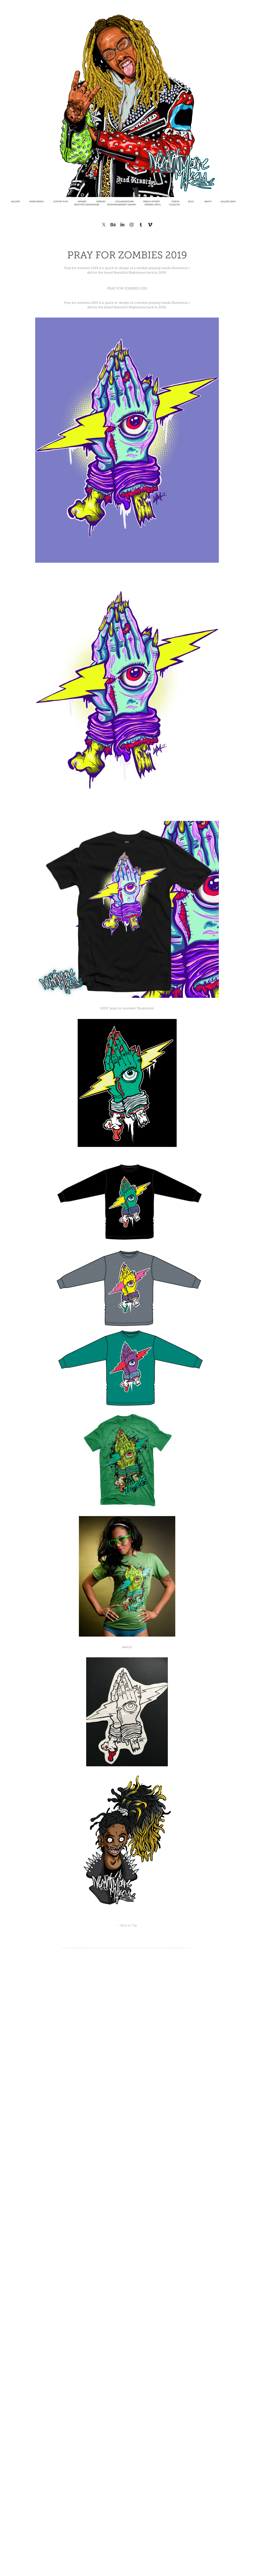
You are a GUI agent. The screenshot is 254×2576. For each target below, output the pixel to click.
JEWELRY (100, 201)
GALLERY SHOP (228, 201)
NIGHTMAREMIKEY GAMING (121, 205)
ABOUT (208, 201)
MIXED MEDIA (36, 201)
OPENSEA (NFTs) (152, 205)
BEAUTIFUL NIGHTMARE (86, 205)
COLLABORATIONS (124, 201)
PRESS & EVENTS (151, 201)
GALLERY (15, 201)
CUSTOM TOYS (60, 201)
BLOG (191, 201)
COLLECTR (174, 205)
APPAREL (82, 201)
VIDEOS (175, 201)
